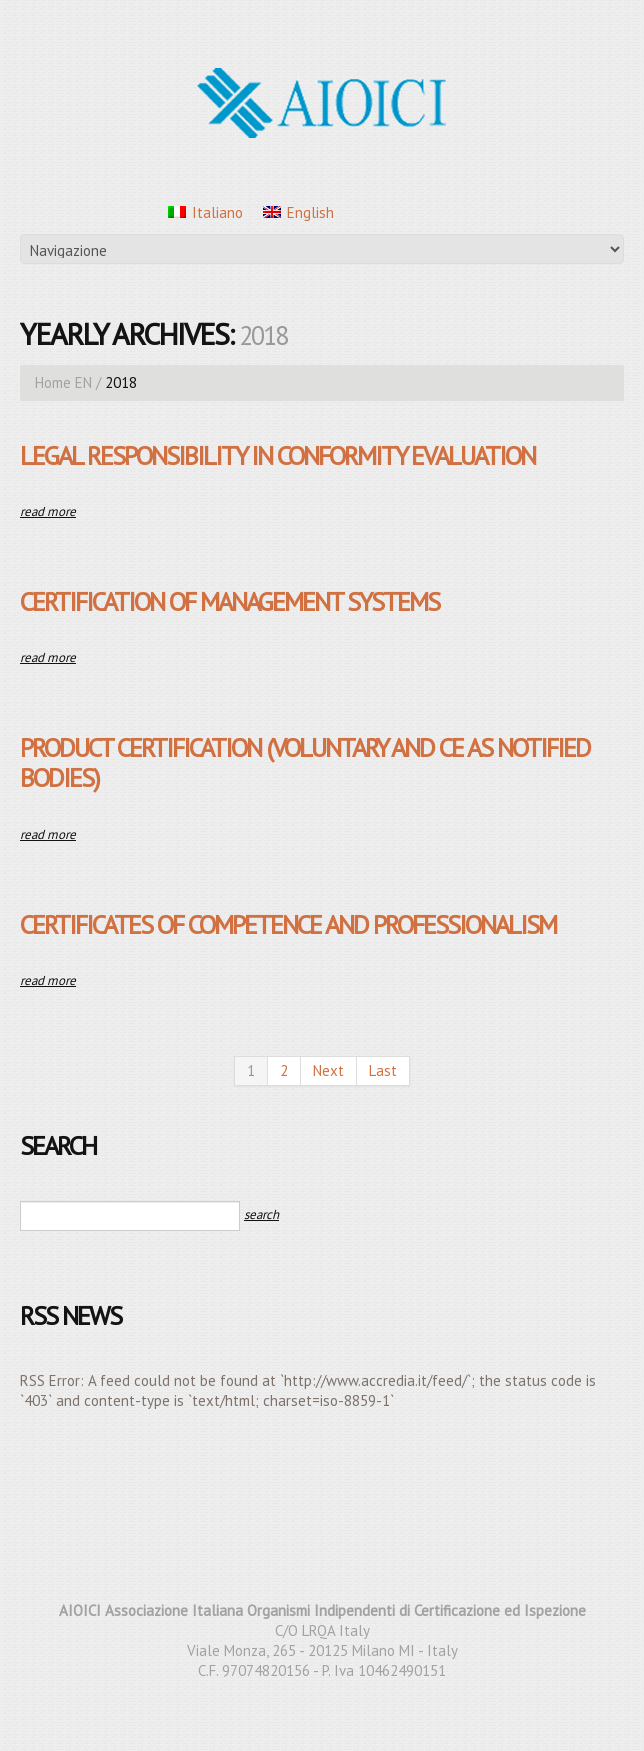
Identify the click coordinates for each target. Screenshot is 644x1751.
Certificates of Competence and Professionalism (288, 924)
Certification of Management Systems (229, 601)
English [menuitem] (310, 212)
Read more (48, 511)
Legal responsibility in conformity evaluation (277, 455)
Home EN (63, 382)
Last (383, 1070)
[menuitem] (205, 212)
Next (328, 1070)
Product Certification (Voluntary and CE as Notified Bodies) (305, 762)
